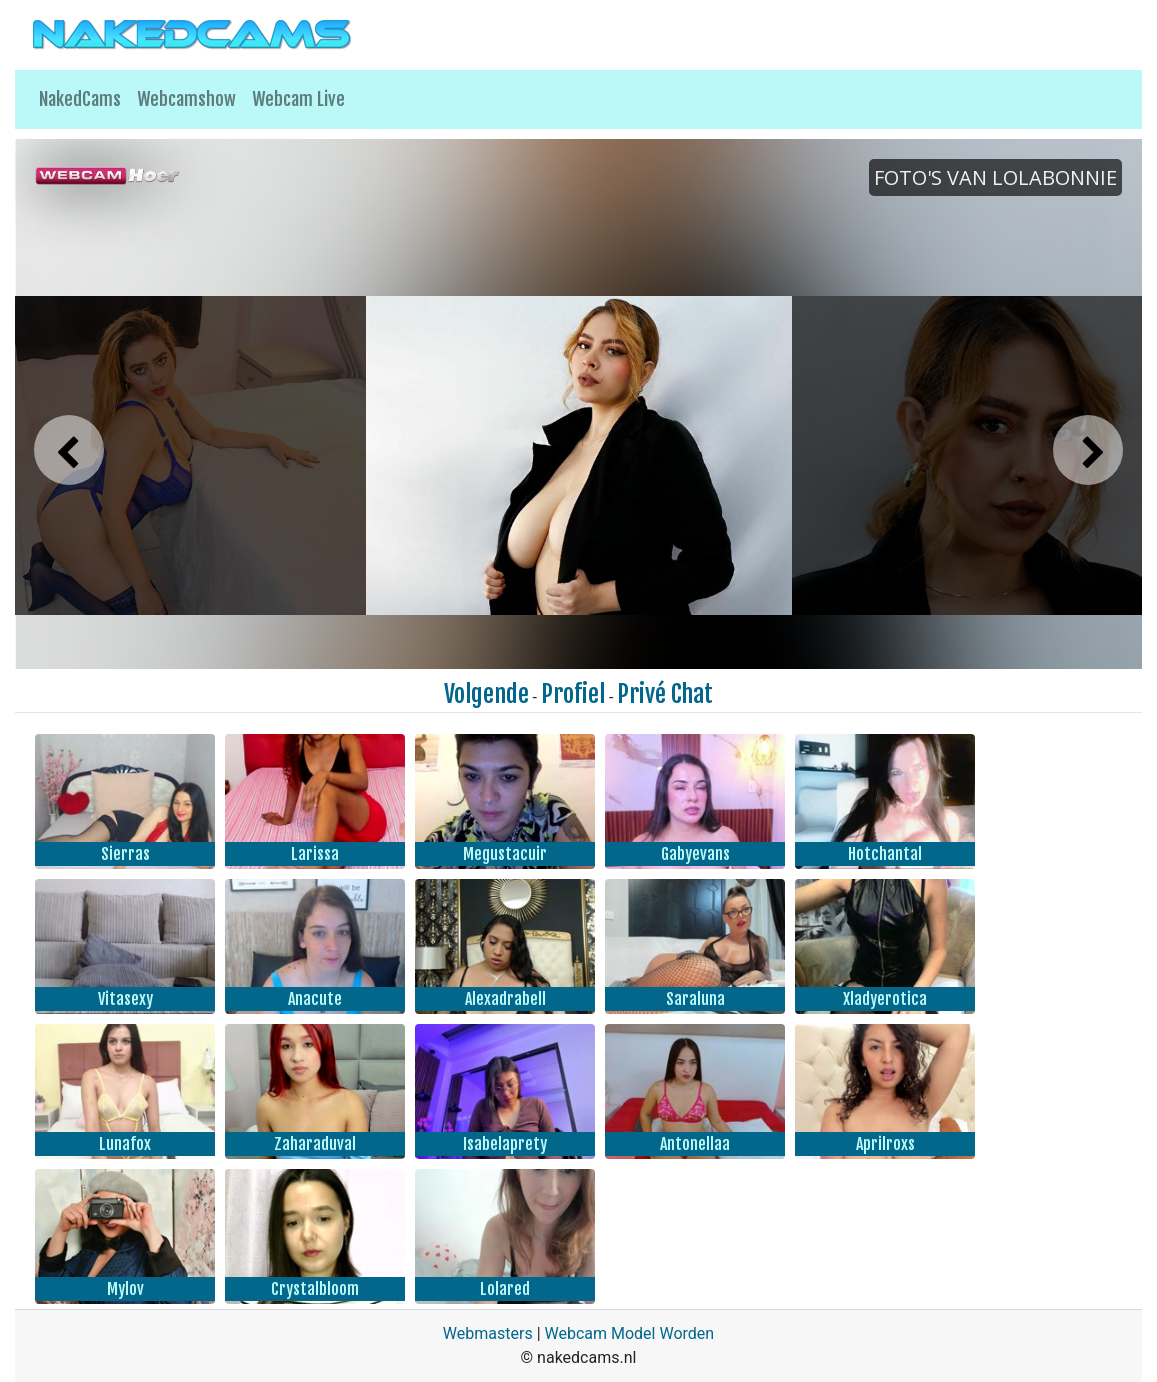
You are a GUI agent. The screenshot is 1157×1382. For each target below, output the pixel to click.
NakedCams (80, 99)
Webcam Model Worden (630, 1333)
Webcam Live (298, 99)
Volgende (486, 694)
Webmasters (488, 1333)
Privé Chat (665, 694)
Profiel (573, 694)
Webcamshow (186, 99)
